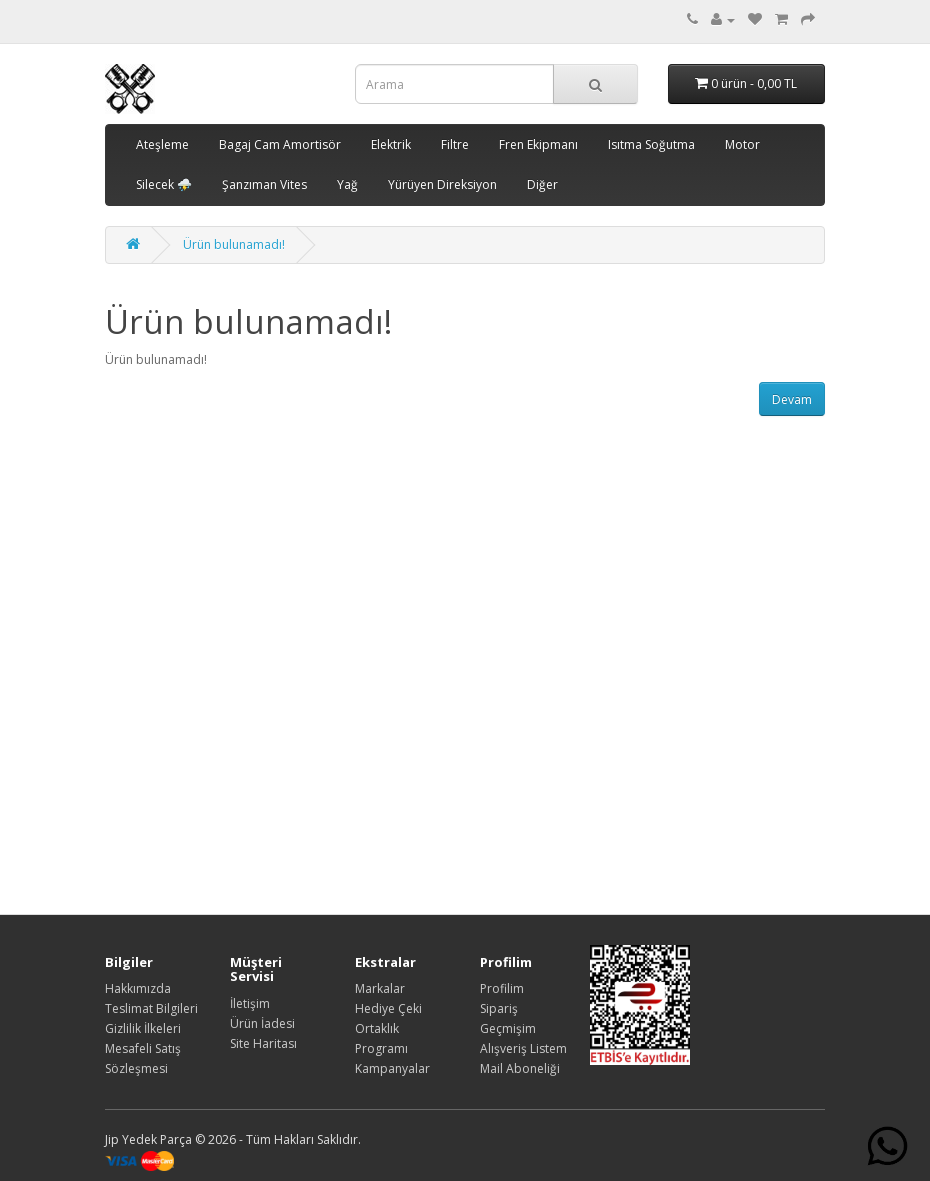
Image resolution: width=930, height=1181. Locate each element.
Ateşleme (162, 144)
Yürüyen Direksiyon (442, 184)
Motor (742, 144)
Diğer (542, 184)
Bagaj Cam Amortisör (280, 144)
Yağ (347, 184)
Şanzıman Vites (264, 184)
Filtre (455, 144)
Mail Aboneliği (520, 1068)
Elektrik (391, 144)
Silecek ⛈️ (164, 184)
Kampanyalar (392, 1068)
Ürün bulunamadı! (234, 244)
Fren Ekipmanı (538, 144)
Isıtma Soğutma (651, 144)
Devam (792, 399)
